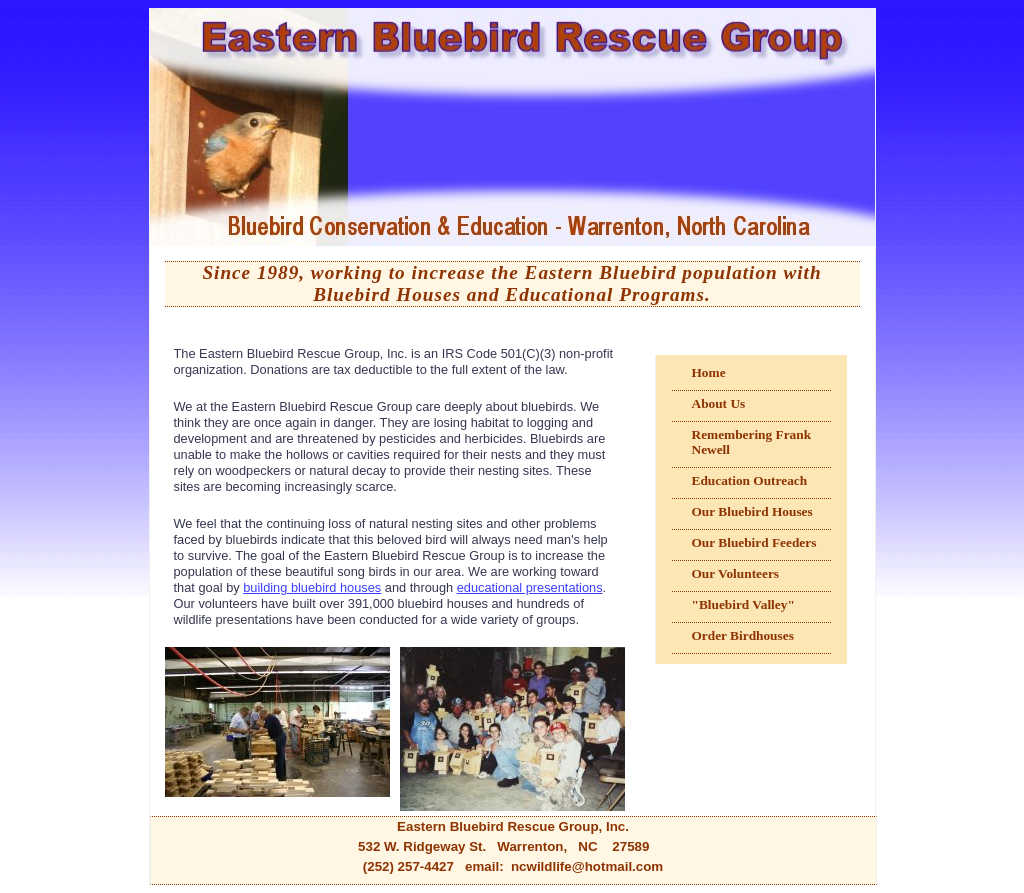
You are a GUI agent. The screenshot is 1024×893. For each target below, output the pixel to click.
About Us (719, 403)
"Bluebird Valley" (743, 604)
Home (709, 372)
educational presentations (530, 587)
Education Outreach (750, 480)
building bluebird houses (312, 587)
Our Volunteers (736, 573)
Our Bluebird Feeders (754, 542)
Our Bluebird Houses (752, 511)
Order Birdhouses (743, 635)
